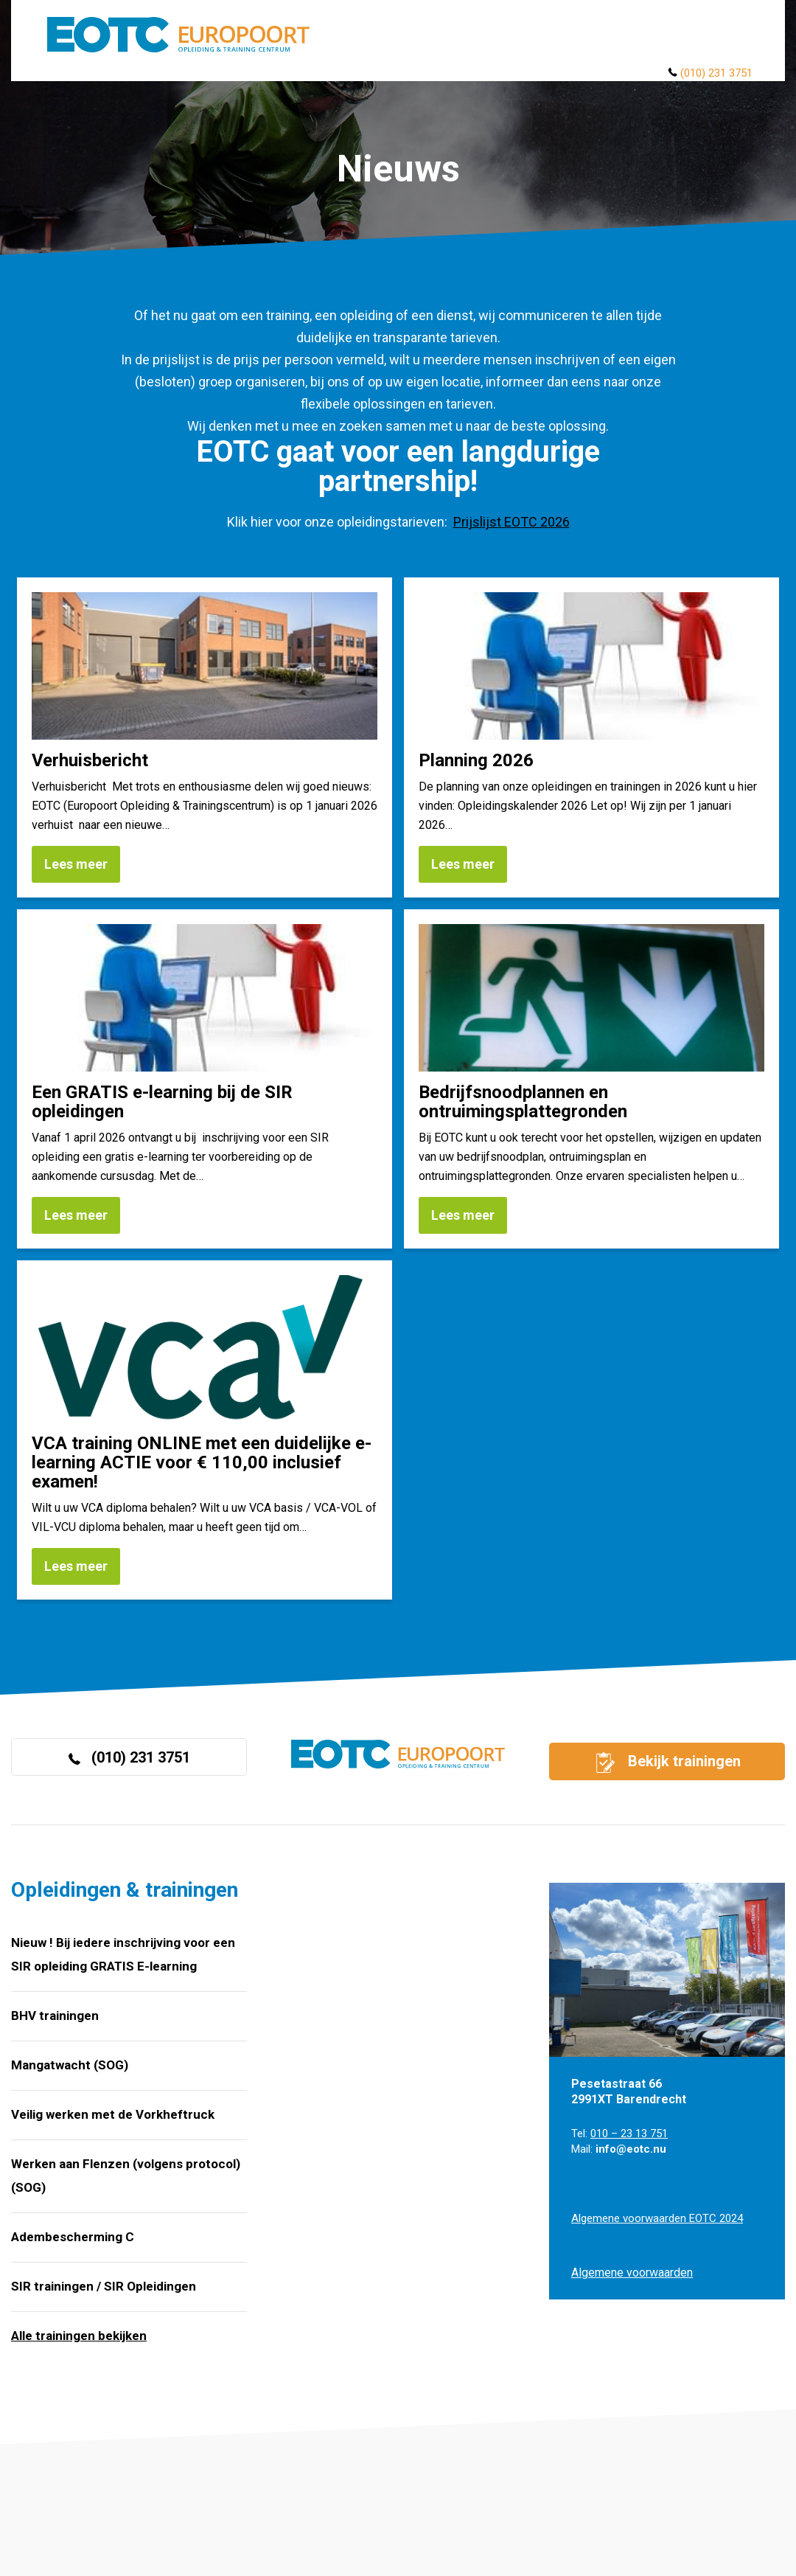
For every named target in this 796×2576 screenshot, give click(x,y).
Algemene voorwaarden (632, 2273)
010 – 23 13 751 (629, 2133)
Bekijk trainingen (667, 1762)
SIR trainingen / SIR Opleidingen (103, 2286)
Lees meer (76, 864)
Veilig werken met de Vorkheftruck (112, 2114)
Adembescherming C (72, 2236)
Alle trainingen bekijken (79, 2335)
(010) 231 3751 (716, 73)
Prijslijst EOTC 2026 (511, 522)
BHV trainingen (55, 2015)
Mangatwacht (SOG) (69, 2065)
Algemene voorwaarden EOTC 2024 (657, 2218)
